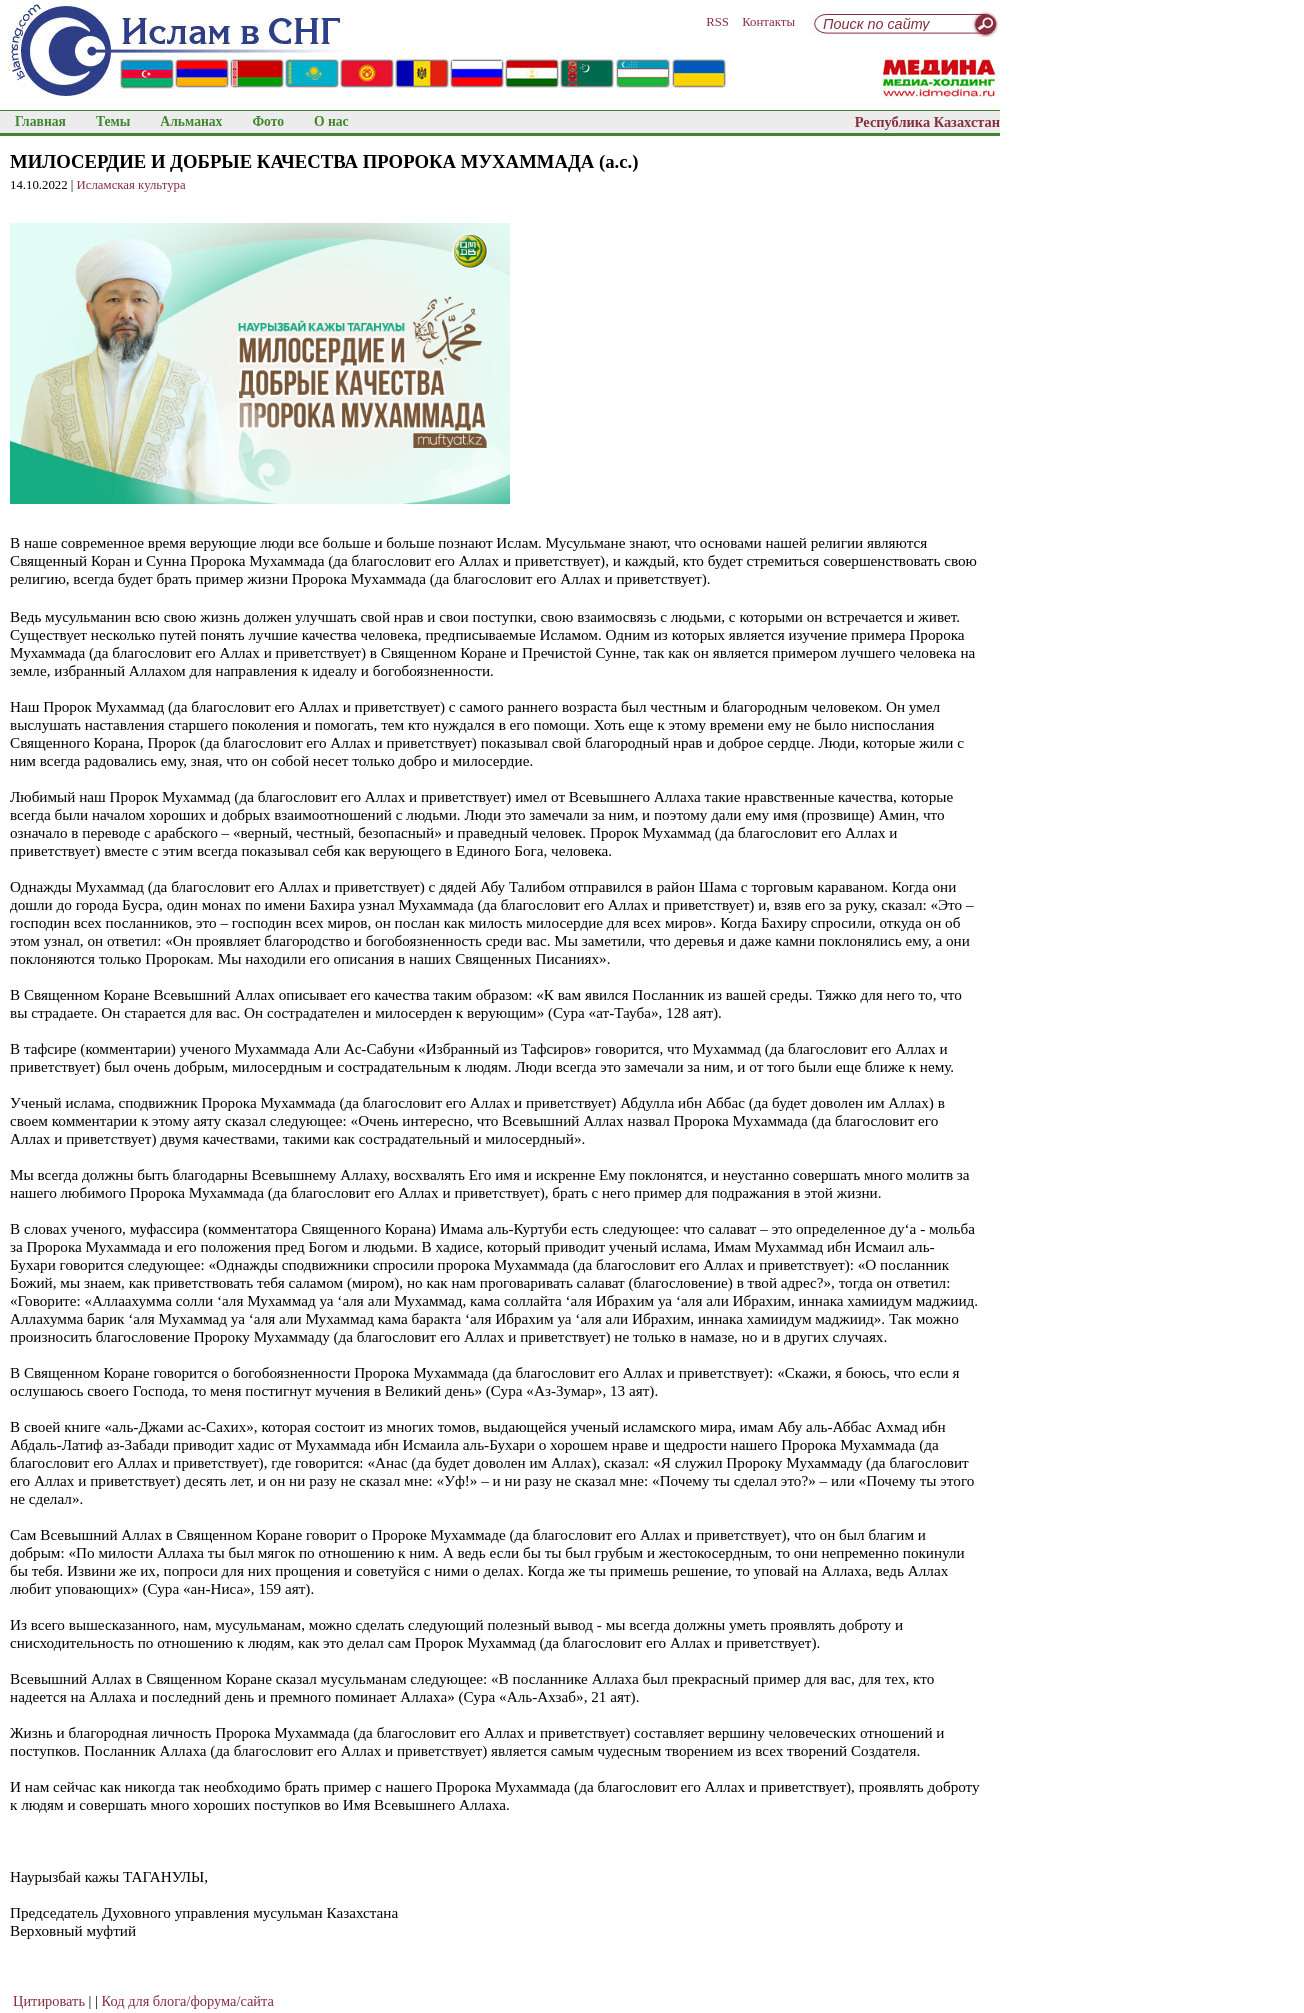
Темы (113, 121)
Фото (268, 121)
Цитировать (49, 2001)
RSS (717, 22)
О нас (331, 121)
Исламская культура (131, 185)
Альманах (191, 121)
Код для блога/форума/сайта (188, 2001)
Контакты (768, 22)
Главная (40, 121)
